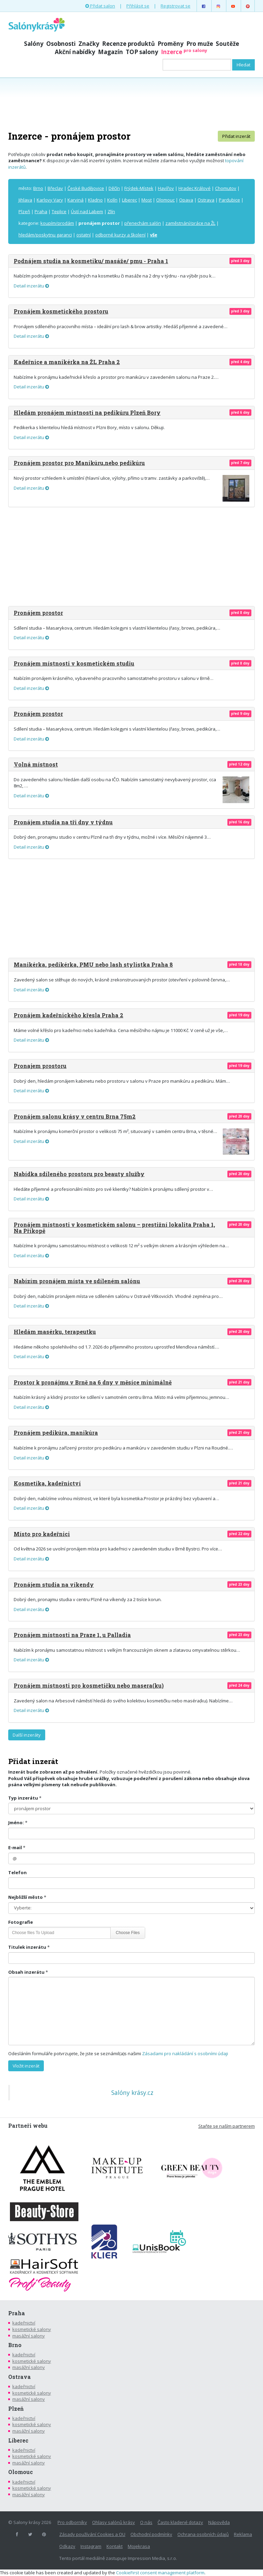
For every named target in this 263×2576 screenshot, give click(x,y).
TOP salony (142, 52)
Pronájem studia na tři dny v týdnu (63, 822)
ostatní (83, 235)
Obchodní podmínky (151, 2534)
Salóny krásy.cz (132, 2092)
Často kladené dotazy (180, 2522)
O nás (146, 2522)
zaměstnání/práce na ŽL (190, 223)
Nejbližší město (25, 1897)
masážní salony (28, 2336)
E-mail (15, 1847)
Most (146, 200)
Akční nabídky (75, 52)
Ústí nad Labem (87, 211)
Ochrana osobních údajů (203, 2534)
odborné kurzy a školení (120, 235)
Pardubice (229, 200)
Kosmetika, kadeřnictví (47, 1483)
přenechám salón (142, 223)
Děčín (114, 188)
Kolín (112, 200)
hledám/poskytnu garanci (45, 235)
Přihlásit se (137, 6)
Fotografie (20, 1922)
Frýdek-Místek (138, 188)
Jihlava (25, 200)
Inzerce (184, 52)
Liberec (129, 200)
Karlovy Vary (50, 200)
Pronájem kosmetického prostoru (61, 311)
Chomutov (225, 188)
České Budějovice (85, 188)
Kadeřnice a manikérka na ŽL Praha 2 (67, 361)
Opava (186, 200)
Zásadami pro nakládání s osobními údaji (185, 2053)
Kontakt (115, 2546)
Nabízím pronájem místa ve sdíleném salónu (77, 1281)
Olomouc (165, 200)
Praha (41, 211)
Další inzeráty (27, 1735)
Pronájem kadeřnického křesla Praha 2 (68, 1015)
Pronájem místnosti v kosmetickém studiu (74, 663)
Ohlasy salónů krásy (113, 2522)
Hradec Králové (194, 188)
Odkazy (67, 2546)
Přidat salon (100, 6)
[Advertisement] (131, 103)
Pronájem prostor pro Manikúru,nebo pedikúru (79, 462)
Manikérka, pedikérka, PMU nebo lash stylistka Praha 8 (93, 964)
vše (153, 235)
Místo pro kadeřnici (42, 1533)
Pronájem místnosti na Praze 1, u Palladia (72, 1634)
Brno (38, 188)
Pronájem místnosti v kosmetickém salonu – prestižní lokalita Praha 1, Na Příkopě (114, 1227)
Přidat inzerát (236, 136)
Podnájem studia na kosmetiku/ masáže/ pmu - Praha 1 (91, 261)
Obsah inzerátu (26, 1972)
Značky (88, 44)
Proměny (171, 44)
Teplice (59, 211)
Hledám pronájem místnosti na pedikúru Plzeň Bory (87, 412)
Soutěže (227, 44)
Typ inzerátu (23, 1798)
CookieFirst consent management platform (160, 2572)
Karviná (75, 200)
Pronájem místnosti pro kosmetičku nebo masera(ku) (89, 1685)
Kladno (95, 200)
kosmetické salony (31, 2329)
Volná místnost (36, 764)
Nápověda (219, 2522)
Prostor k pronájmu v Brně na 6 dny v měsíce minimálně (93, 1382)
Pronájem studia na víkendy (54, 1584)
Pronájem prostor (38, 612)
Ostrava (206, 200)
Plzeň (24, 211)
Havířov (166, 188)
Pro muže (199, 44)
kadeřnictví (23, 2323)
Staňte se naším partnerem (226, 2126)
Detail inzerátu (31, 286)
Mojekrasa (139, 2546)
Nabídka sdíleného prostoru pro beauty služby (79, 1173)
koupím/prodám (57, 223)
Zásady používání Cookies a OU (92, 2534)
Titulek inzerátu (27, 1947)
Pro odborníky (72, 2522)
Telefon (17, 1872)
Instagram (90, 2546)
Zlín (111, 211)
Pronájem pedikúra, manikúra (56, 1432)
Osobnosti (61, 44)
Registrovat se (175, 6)
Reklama (243, 2534)
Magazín (110, 52)
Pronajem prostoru (40, 1065)
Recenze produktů (128, 44)
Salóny (33, 44)
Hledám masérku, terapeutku (55, 1331)
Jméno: (16, 1822)
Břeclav (55, 188)
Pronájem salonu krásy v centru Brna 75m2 (75, 1116)
